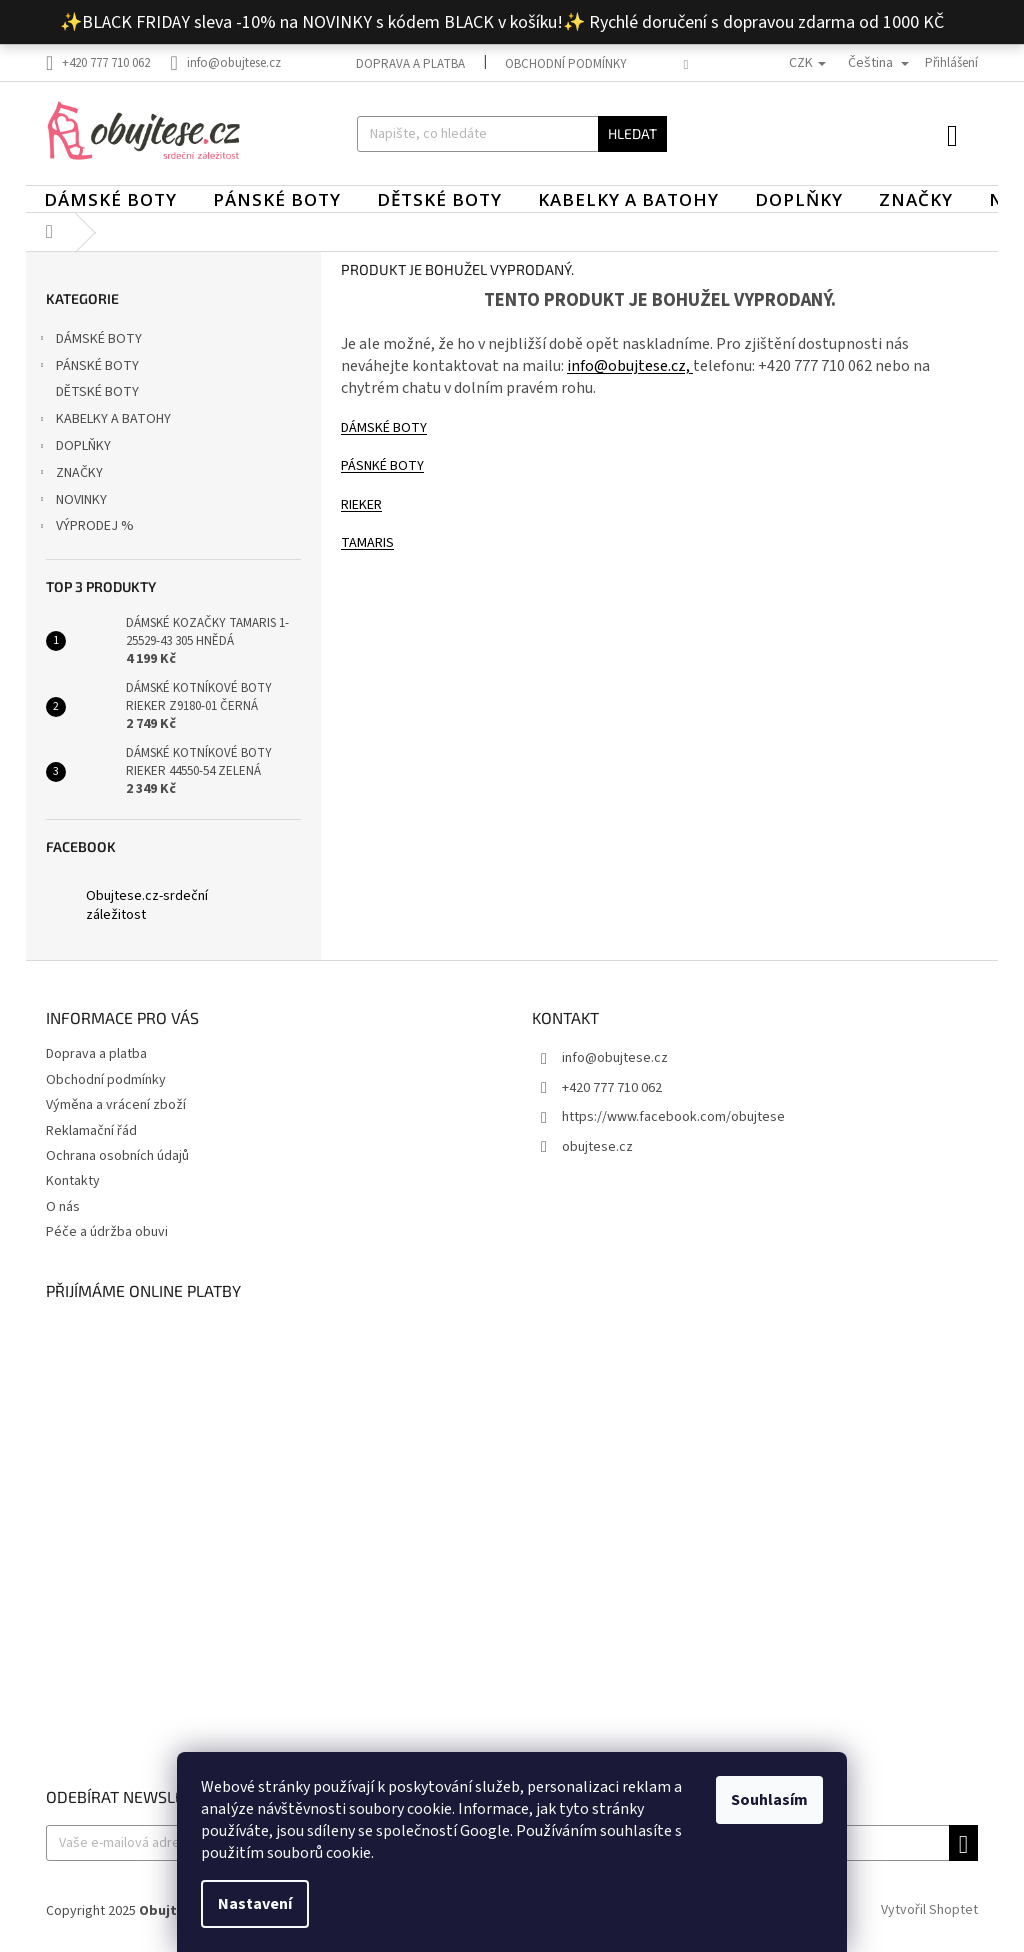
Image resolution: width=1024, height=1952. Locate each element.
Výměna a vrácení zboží (116, 1105)
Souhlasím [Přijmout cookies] (769, 1800)
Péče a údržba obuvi (107, 1232)
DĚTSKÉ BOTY (99, 392)
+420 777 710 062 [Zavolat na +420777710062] (612, 1088)
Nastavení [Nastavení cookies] (255, 1904)
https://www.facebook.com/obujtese (673, 1117)
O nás (63, 1207)
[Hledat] (512, 134)
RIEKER (361, 505)
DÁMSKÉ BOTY (89, 341)
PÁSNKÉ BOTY (382, 466)
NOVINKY (71, 502)
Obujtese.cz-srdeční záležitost (147, 905)
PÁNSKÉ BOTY (87, 368)
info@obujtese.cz (615, 1058)
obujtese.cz (597, 1147)
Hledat (632, 133)
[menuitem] (110, 200)
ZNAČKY (69, 475)
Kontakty (73, 1181)
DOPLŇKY (73, 448)
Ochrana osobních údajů (117, 1156)
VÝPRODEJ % (85, 528)
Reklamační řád (91, 1131)
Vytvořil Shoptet (929, 1911)
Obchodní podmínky (566, 64)
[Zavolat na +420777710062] (108, 63)
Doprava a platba (410, 64)
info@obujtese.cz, (630, 366)
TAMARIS (367, 543)
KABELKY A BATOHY (103, 421)
